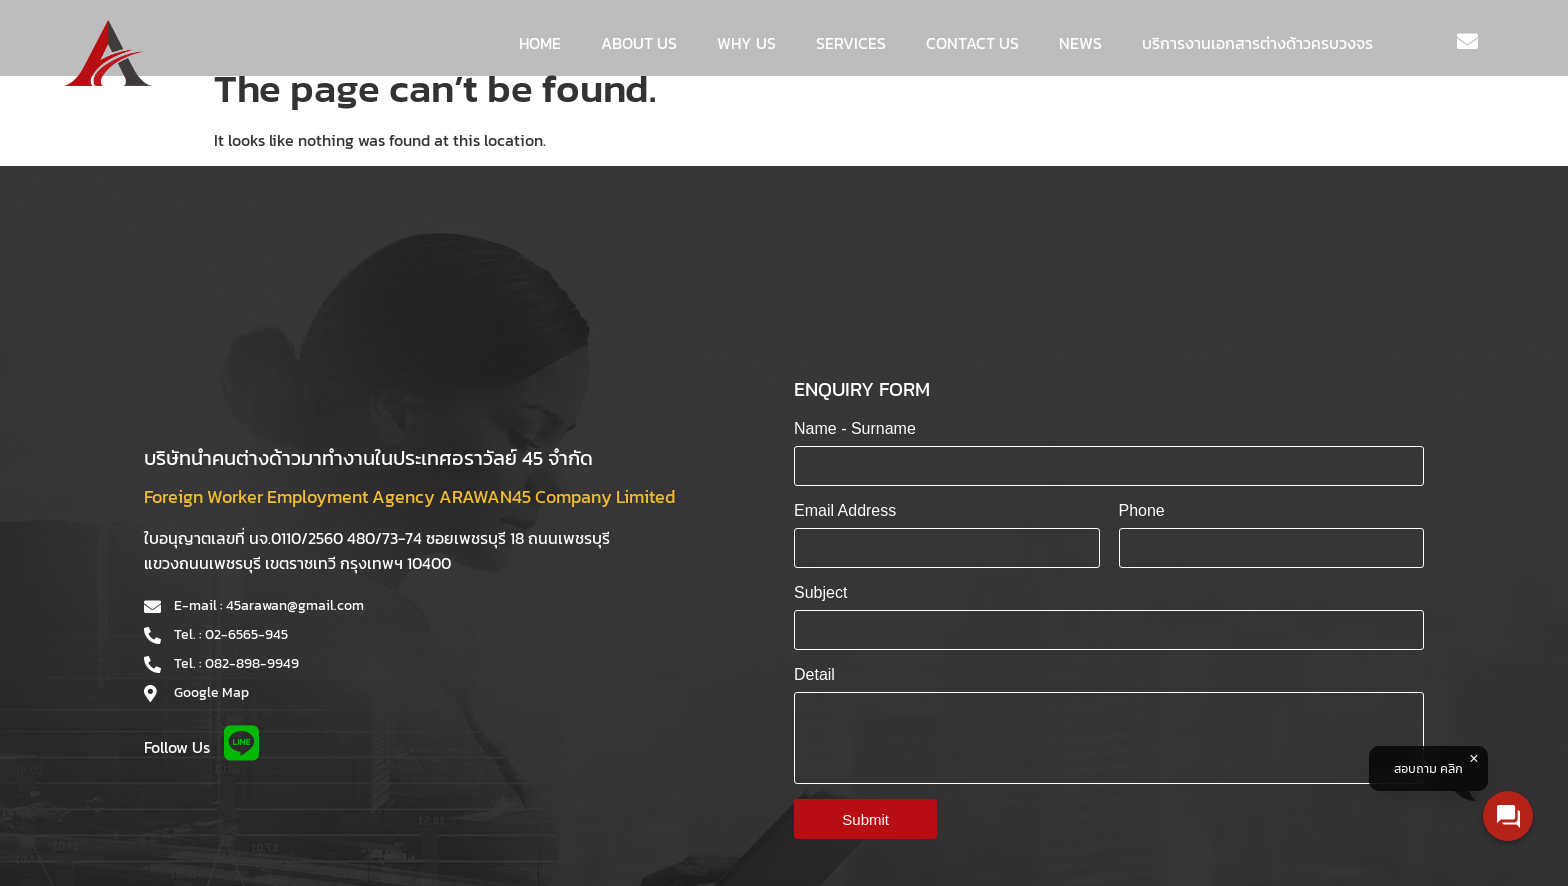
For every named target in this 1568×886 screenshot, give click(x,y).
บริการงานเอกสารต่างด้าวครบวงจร (1257, 43)
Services (851, 43)
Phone (1142, 510)
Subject (820, 592)
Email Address (845, 510)
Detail (814, 674)
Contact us (972, 43)
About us (639, 43)
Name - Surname (855, 428)
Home (540, 43)
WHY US (746, 43)
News (1080, 43)
